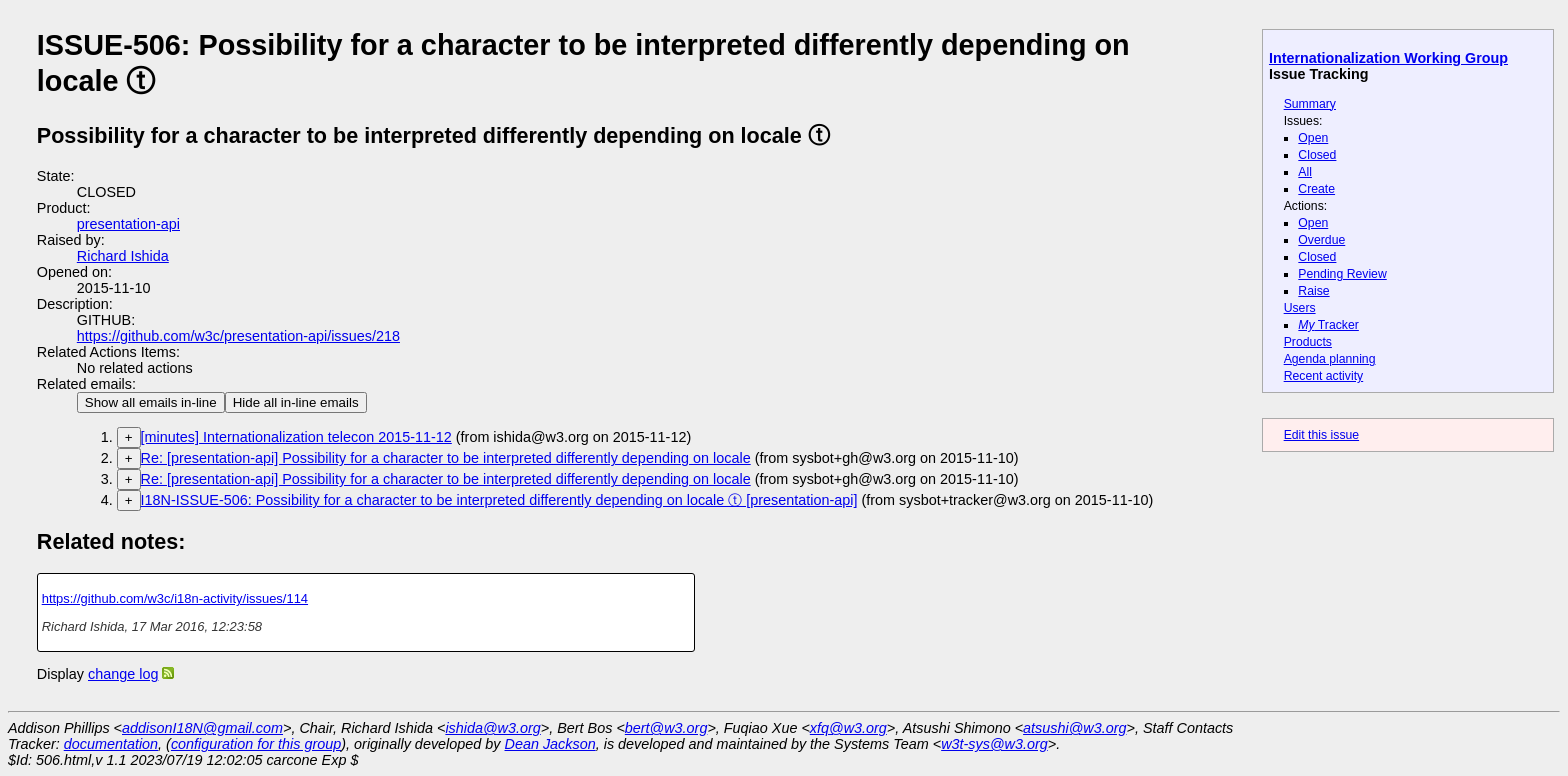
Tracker (1328, 325)
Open (1313, 138)
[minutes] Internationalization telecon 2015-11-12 (296, 437)
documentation (111, 744)
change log (123, 674)
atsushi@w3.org (1074, 728)
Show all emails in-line (151, 402)
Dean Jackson (550, 744)
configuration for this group (256, 744)
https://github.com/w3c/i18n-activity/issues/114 (175, 598)
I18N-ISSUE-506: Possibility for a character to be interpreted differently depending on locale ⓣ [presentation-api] (499, 500)
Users (1300, 308)
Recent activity (1324, 376)
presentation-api (128, 224)
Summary (1310, 104)
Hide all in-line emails (296, 402)
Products (1308, 342)
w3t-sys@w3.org (994, 744)
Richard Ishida (123, 256)
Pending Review (1342, 274)
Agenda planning (1330, 359)
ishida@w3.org (492, 728)
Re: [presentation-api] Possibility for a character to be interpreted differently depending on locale (446, 458)
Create (1316, 189)
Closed (1317, 155)
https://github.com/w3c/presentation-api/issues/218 (238, 336)
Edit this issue (1321, 435)
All (1305, 172)
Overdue (1321, 240)
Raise (1313, 291)
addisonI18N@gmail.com (202, 728)
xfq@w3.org (848, 728)
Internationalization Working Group (1388, 58)
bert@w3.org (666, 728)
